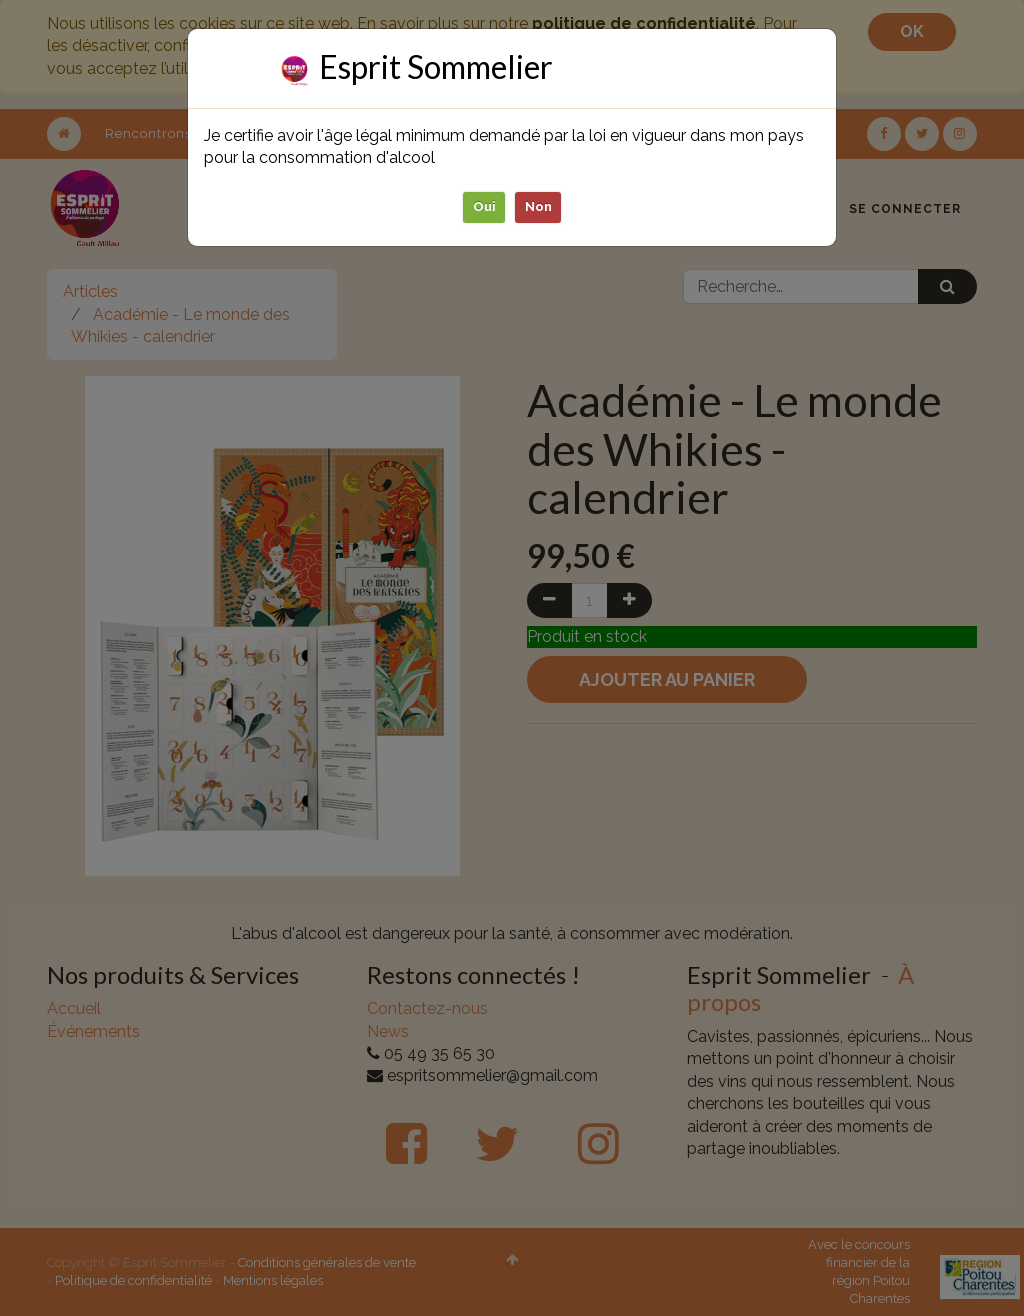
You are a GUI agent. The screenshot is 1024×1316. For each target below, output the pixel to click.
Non (538, 206)
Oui (484, 206)
